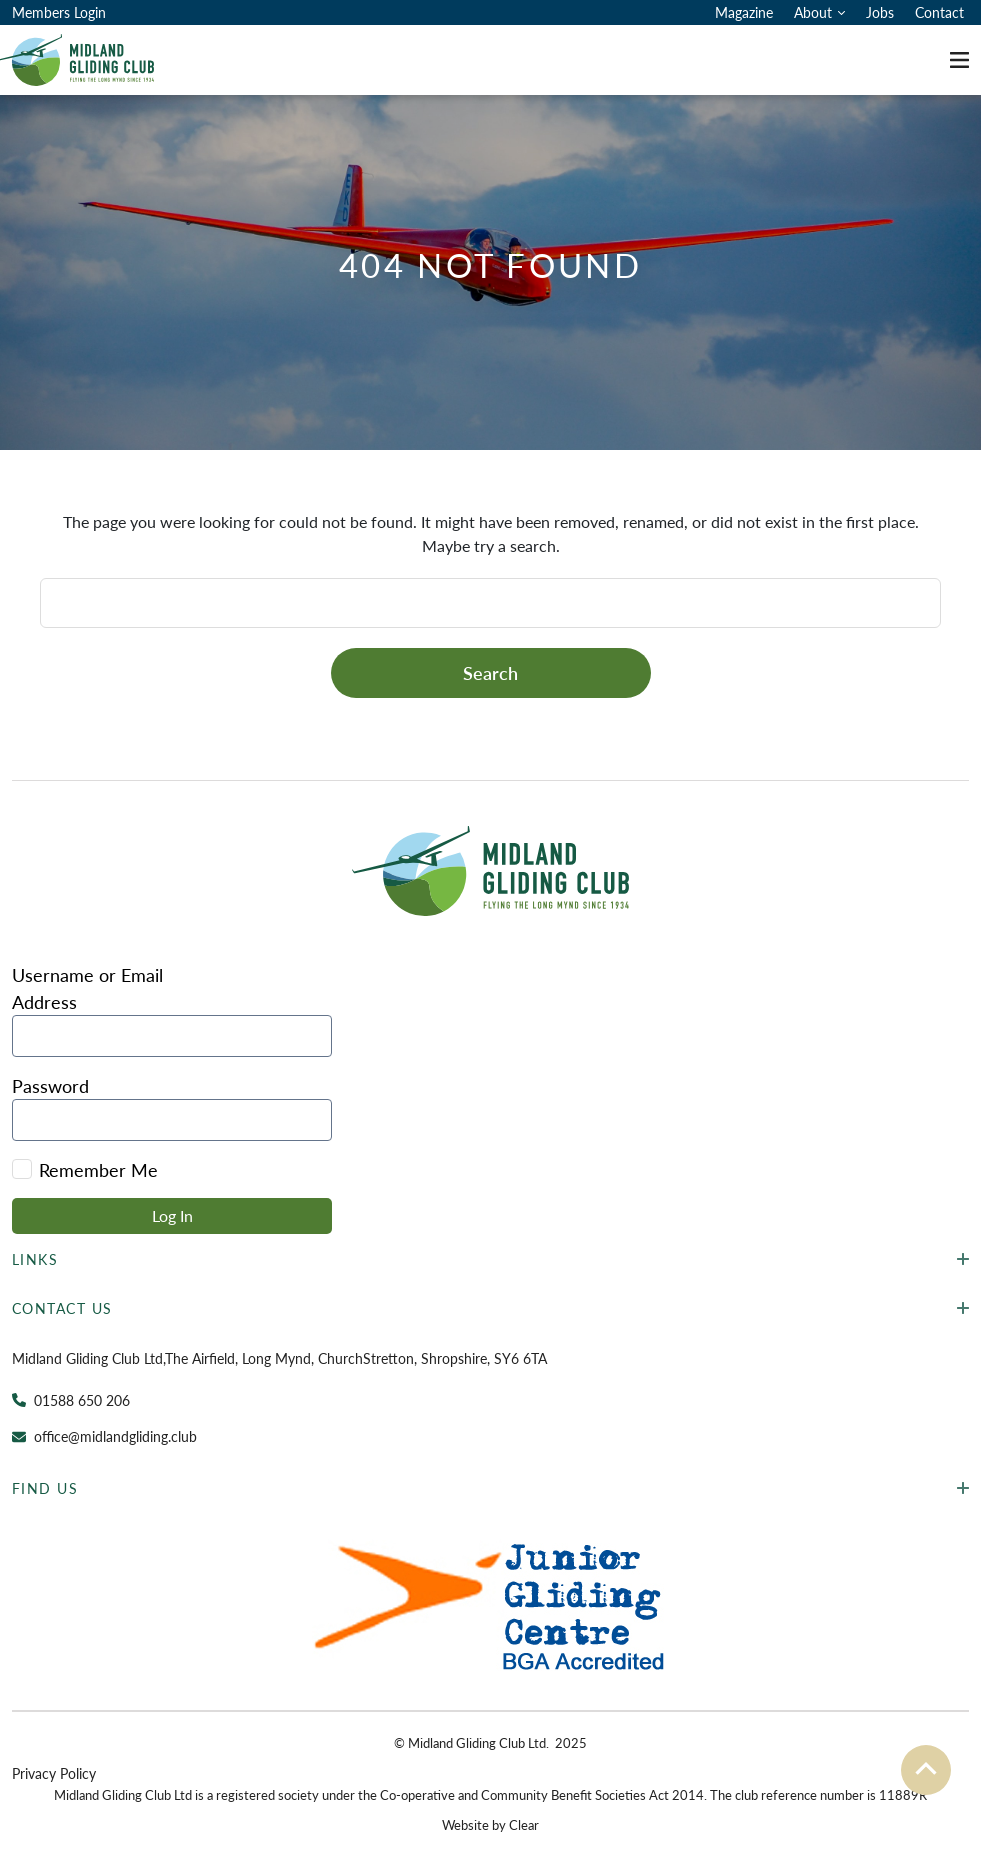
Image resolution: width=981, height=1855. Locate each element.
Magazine (744, 12)
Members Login (59, 12)
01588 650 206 (82, 1400)
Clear (524, 1824)
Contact (939, 12)
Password (50, 1085)
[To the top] (926, 1770)
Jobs (880, 12)
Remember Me (85, 1169)
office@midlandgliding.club (115, 1436)
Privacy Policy (54, 1773)
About (813, 12)
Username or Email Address (87, 988)
